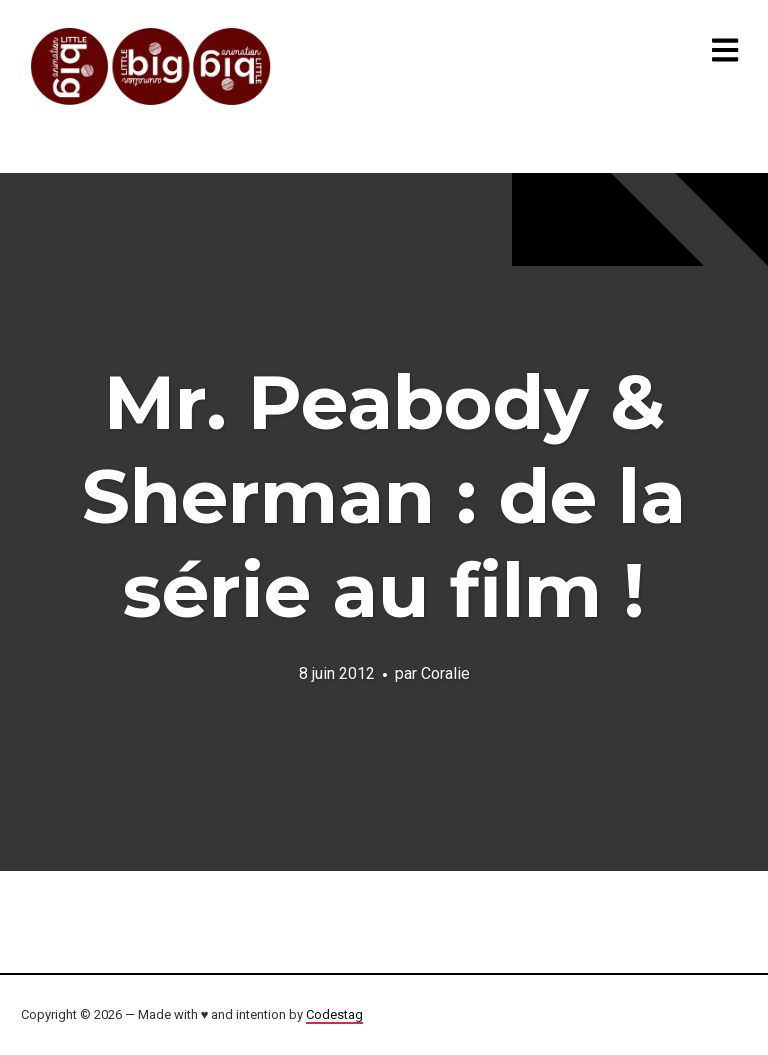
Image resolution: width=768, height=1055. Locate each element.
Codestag (334, 1014)
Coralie (445, 673)
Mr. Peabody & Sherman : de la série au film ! (384, 496)
